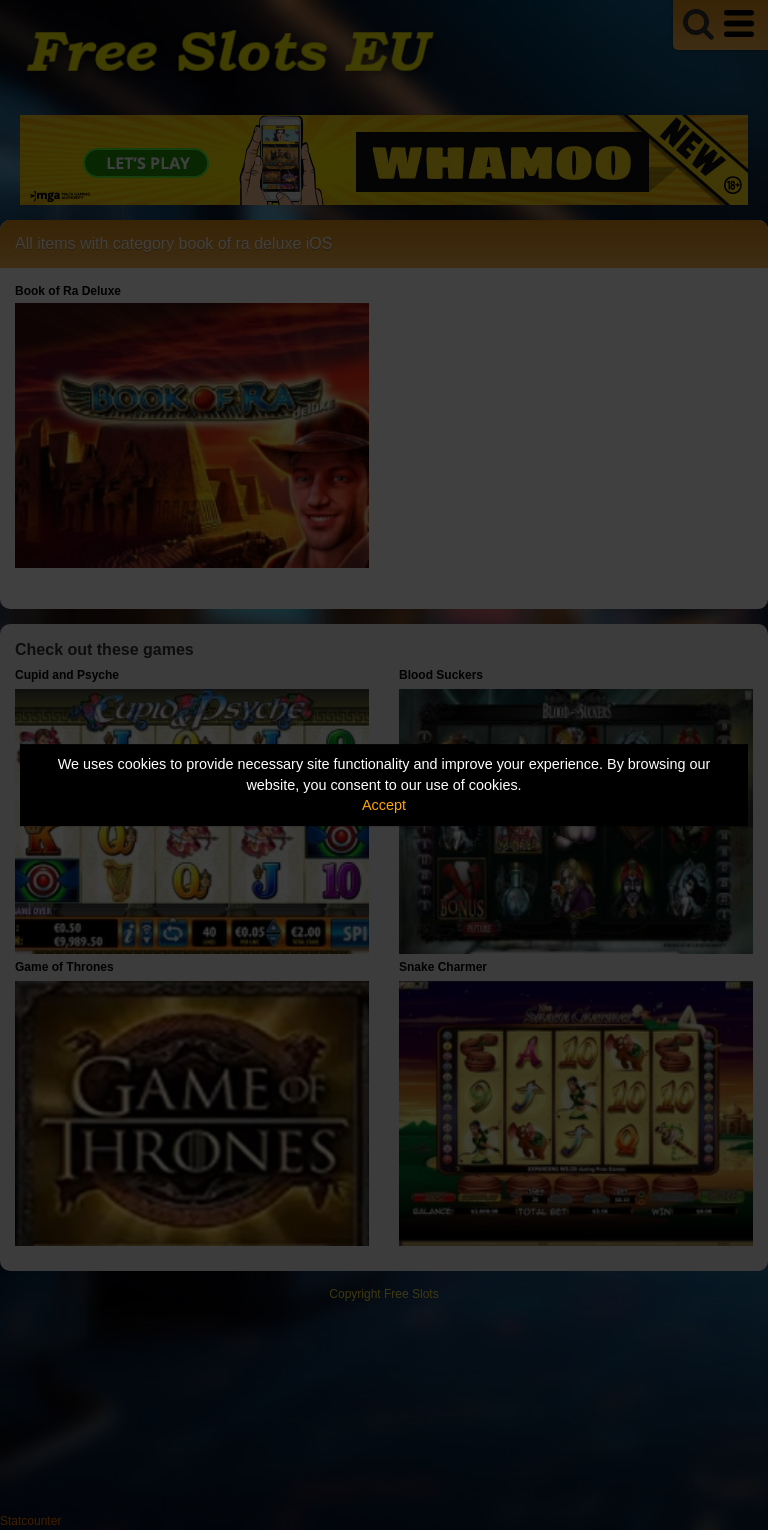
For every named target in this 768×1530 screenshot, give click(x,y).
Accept (384, 805)
